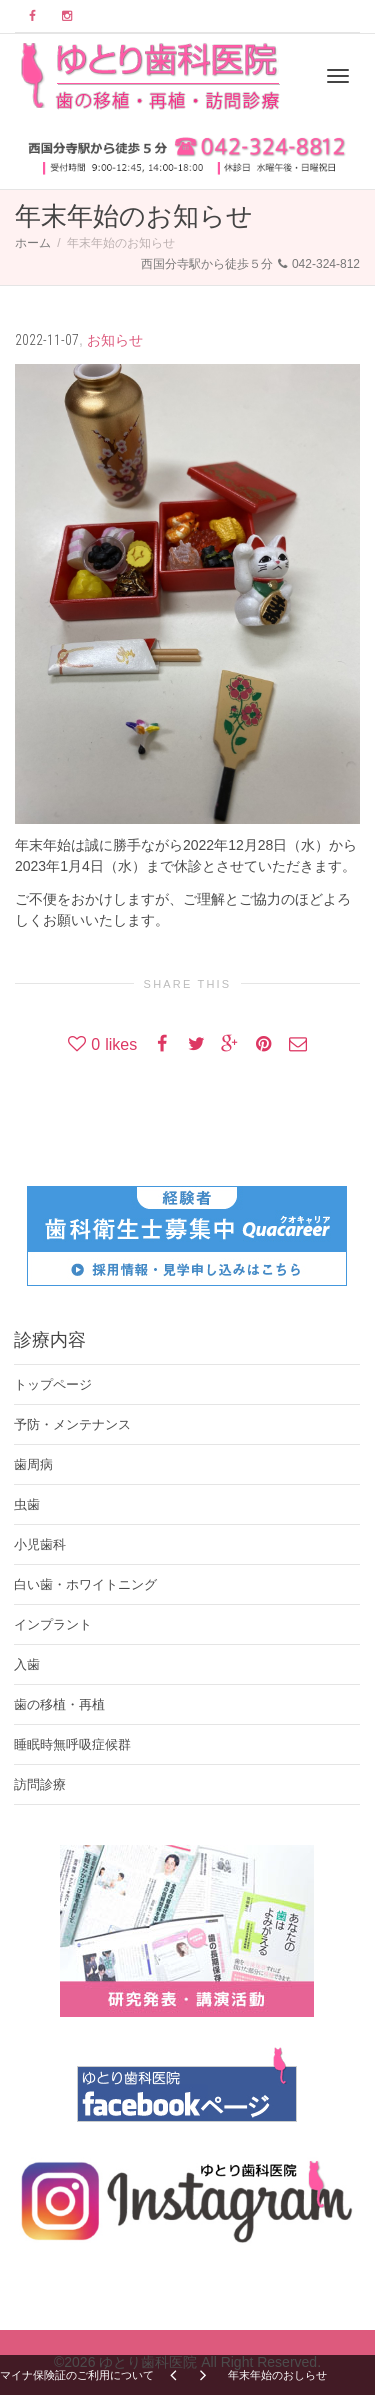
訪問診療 (40, 1784)
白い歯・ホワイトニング (85, 1584)
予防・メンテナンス (72, 1424)
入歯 (27, 1664)
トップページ (53, 1384)
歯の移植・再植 (59, 1704)
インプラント (53, 1624)
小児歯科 (40, 1544)
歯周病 (33, 1464)
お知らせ (115, 340)
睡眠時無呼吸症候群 (72, 1744)
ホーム (33, 243)
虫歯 (27, 1504)
